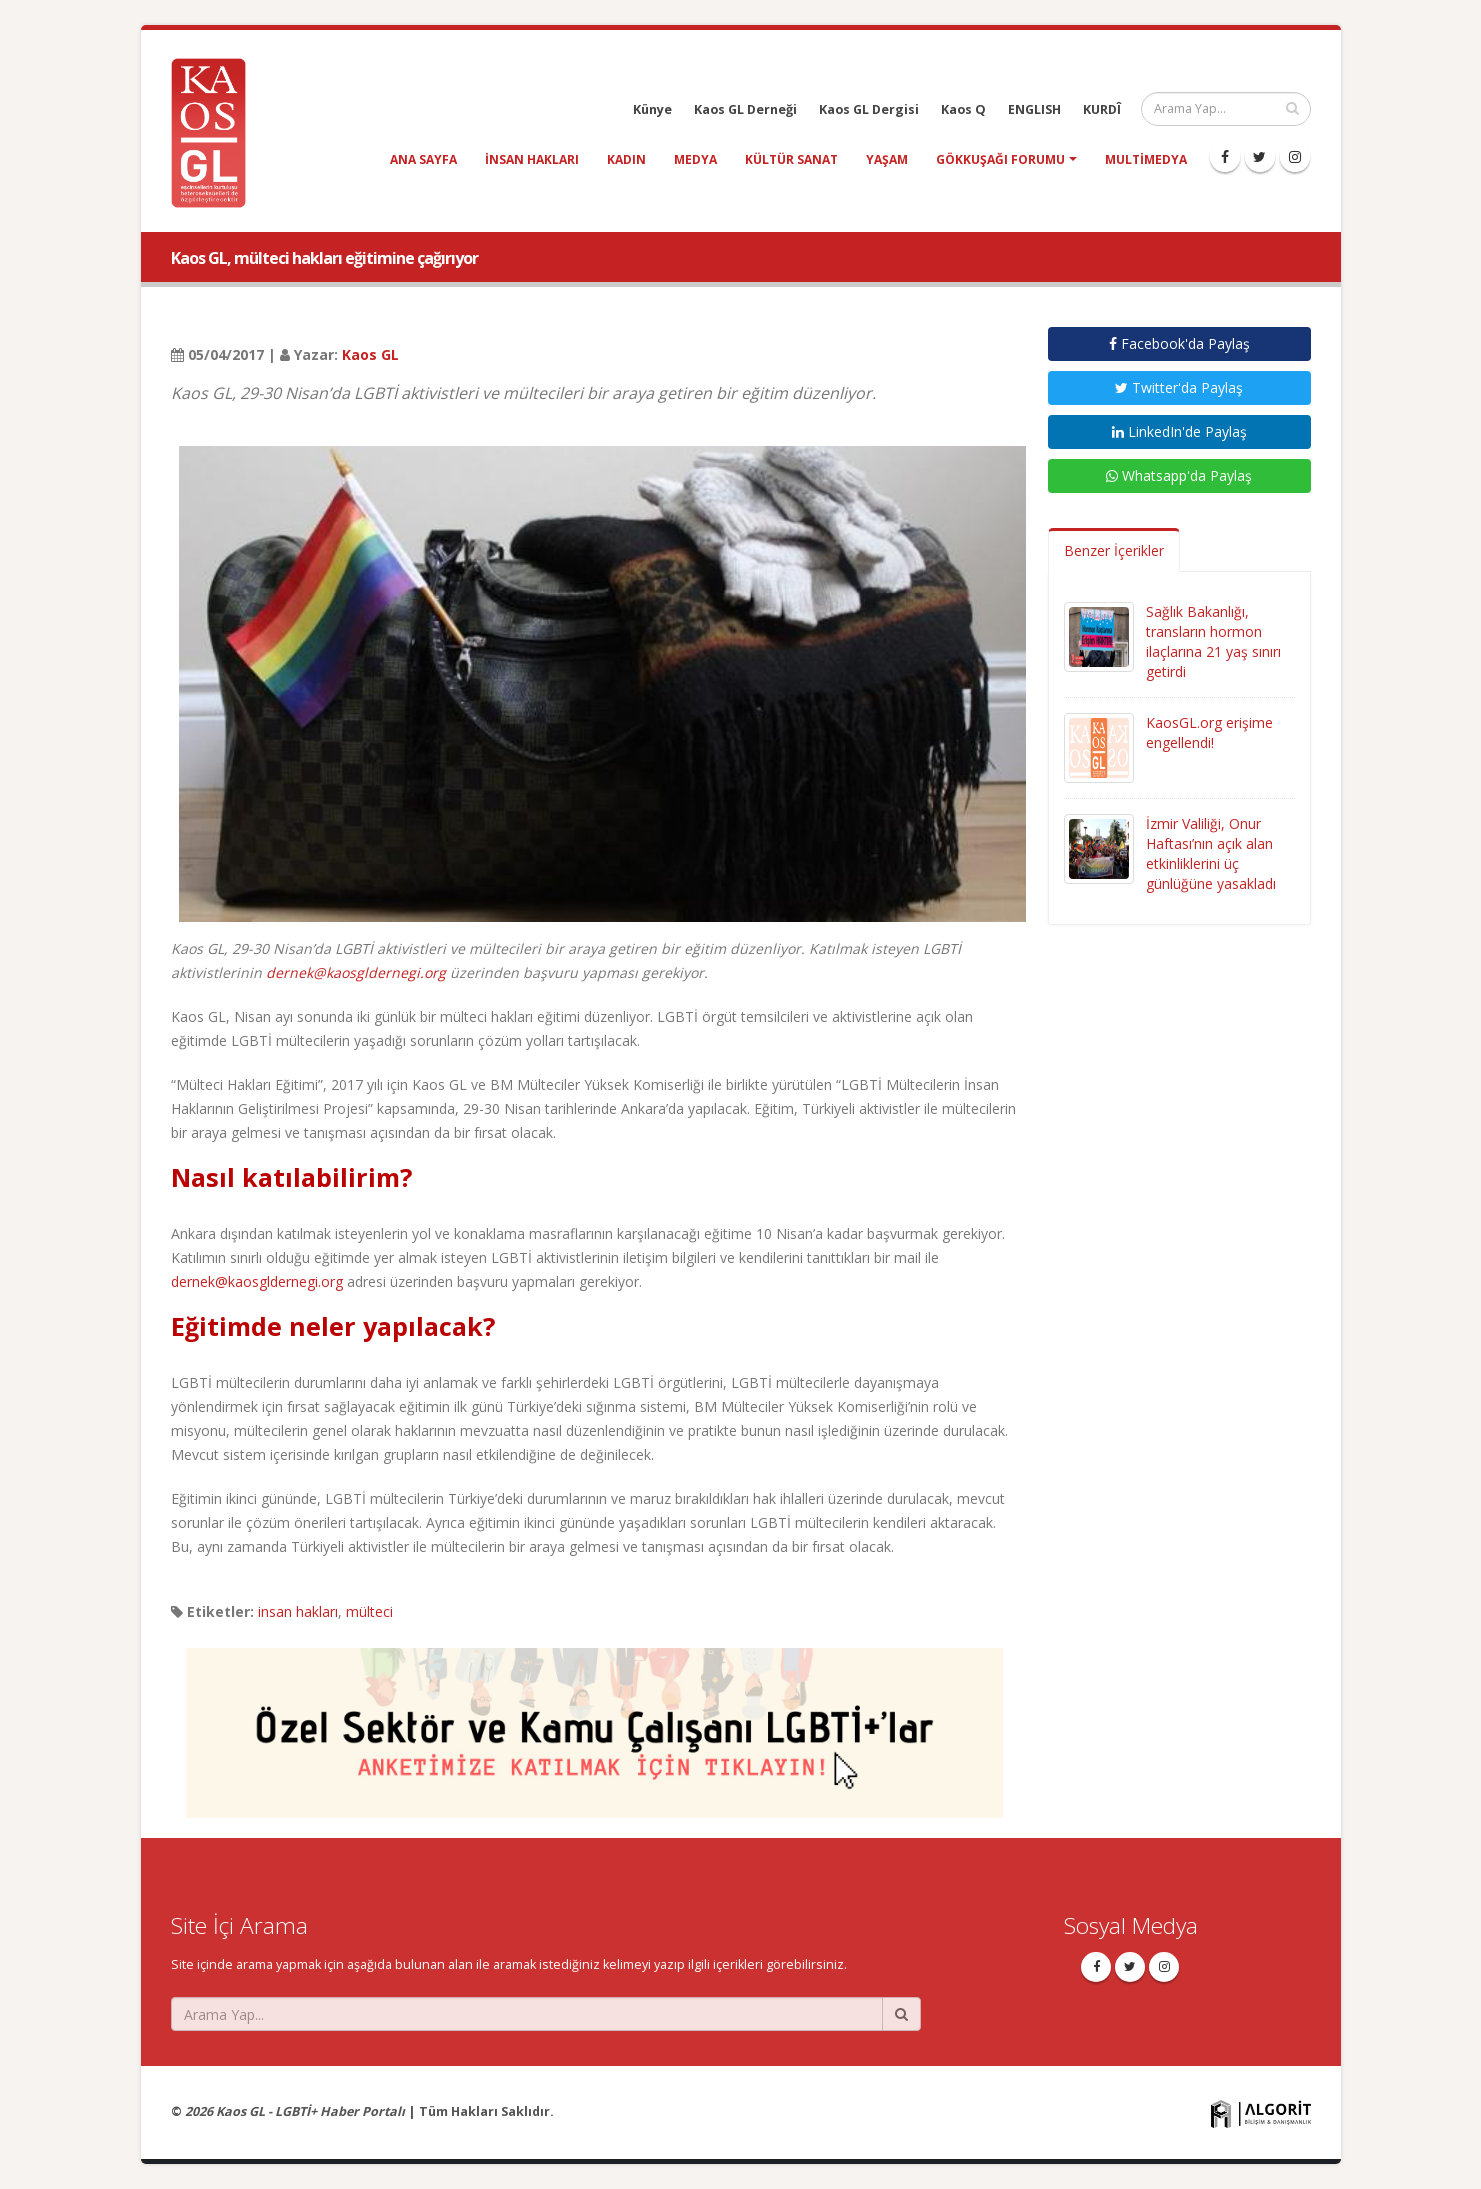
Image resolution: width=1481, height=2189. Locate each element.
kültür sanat (791, 159)
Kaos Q (963, 109)
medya (695, 159)
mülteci (369, 1611)
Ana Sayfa (423, 159)
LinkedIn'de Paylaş (1179, 431)
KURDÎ (1102, 109)
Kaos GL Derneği (745, 109)
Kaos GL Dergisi (869, 109)
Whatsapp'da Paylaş (1179, 475)
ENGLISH (1034, 109)
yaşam (887, 159)
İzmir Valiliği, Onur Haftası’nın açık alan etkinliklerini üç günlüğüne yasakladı (1211, 853)
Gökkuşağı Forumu (1000, 159)
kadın (626, 159)
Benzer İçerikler (1114, 550)
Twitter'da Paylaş (1179, 387)
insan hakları (532, 159)
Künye (652, 109)
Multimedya (1146, 159)
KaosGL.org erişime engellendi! (1209, 732)
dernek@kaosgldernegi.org (356, 972)
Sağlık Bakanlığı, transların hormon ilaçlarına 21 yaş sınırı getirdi (1213, 641)
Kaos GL (370, 354)
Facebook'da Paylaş (1179, 343)
